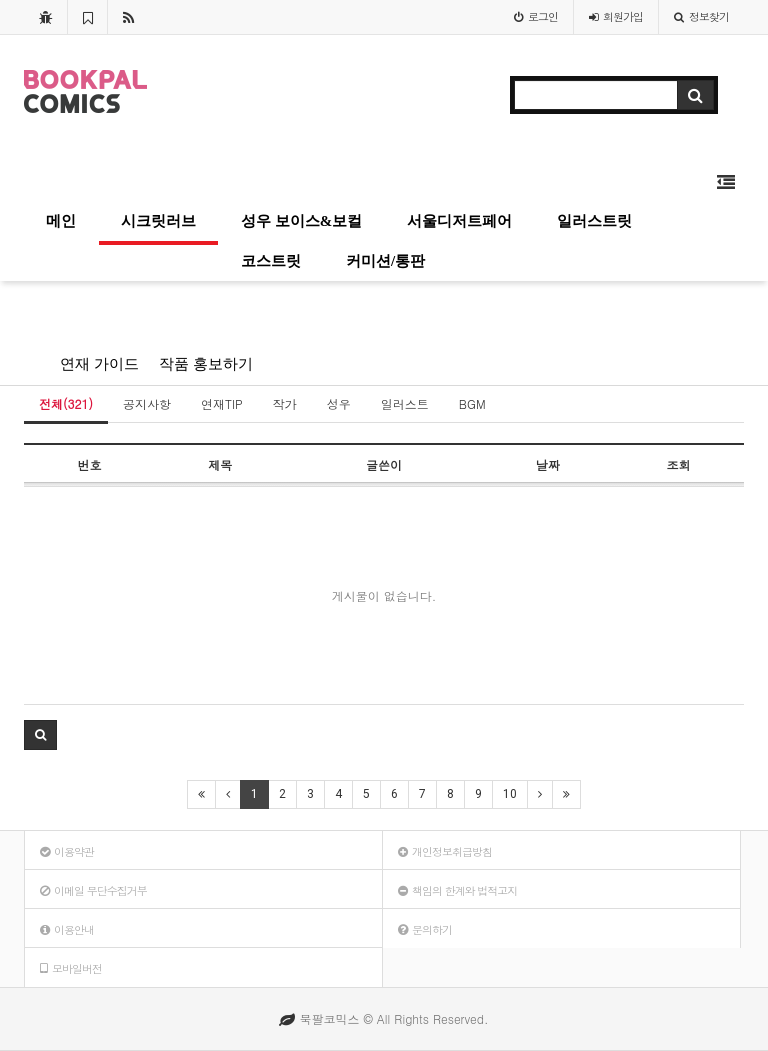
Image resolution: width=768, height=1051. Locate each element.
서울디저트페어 (459, 221)
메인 (61, 221)
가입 (616, 16)
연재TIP (222, 403)
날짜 (548, 464)
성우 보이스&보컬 (301, 221)
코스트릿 (271, 261)
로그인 (536, 16)
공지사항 (147, 403)
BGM (472, 403)
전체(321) (66, 403)
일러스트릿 (594, 221)
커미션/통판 (385, 261)
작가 (285, 403)
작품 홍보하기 (206, 364)
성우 (339, 403)
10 (510, 794)
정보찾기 (701, 16)
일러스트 (405, 403)
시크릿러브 (158, 221)
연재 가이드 (99, 364)
